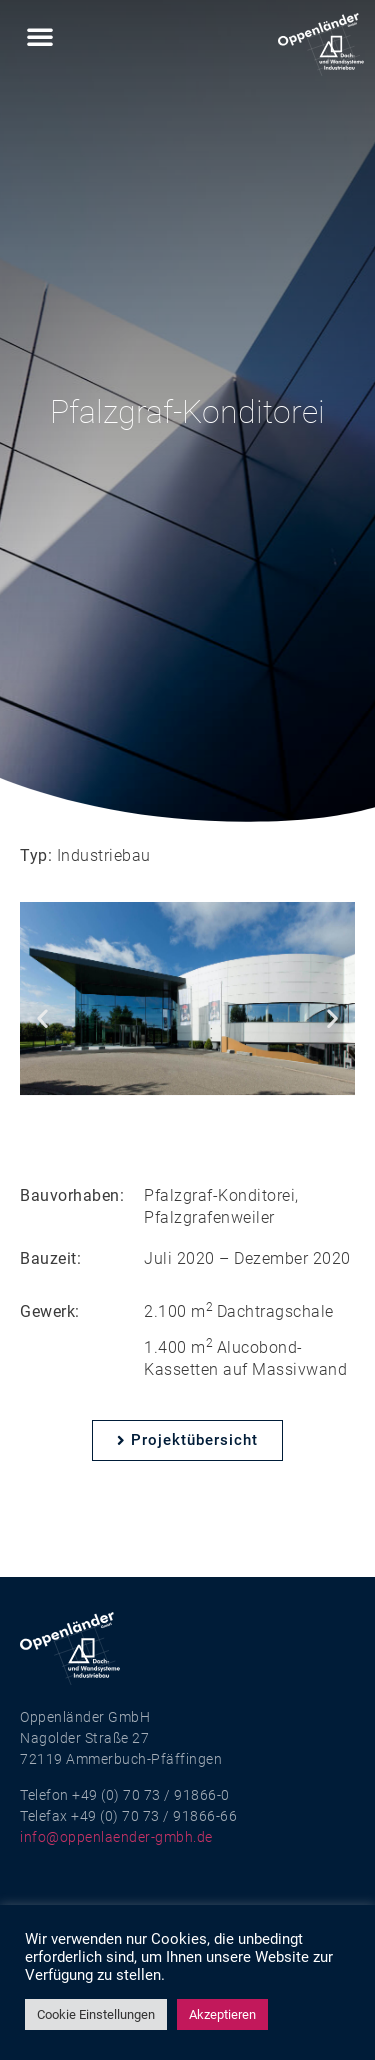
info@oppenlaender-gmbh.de (116, 1837)
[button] (40, 36)
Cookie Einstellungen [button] (96, 2014)
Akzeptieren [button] (222, 2014)
